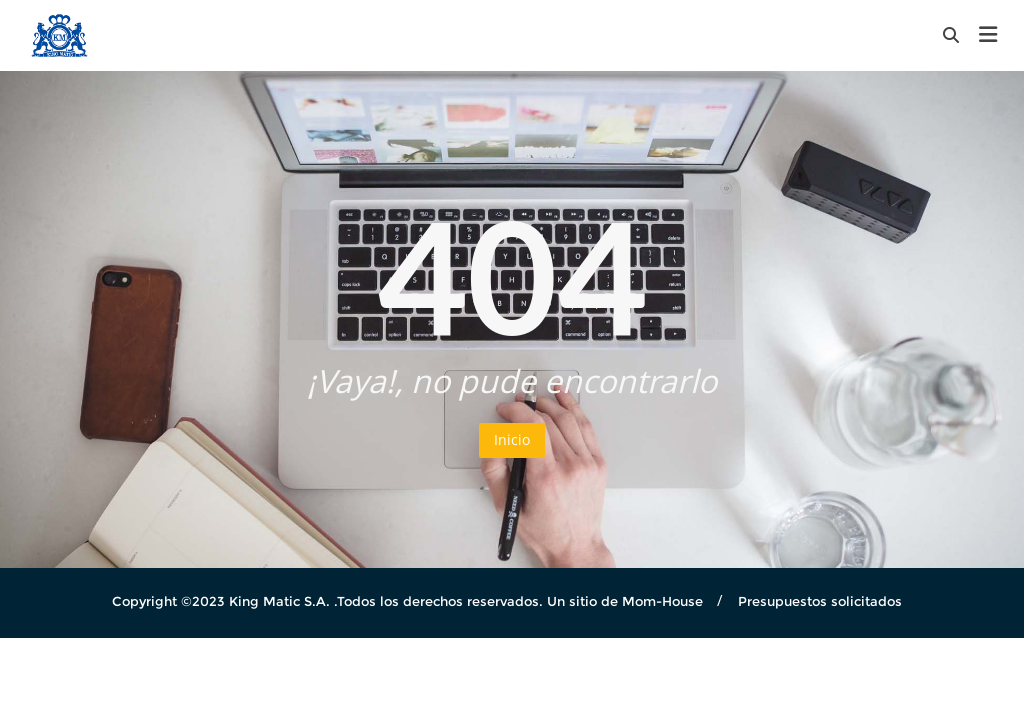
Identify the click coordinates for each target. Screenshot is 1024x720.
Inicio (512, 439)
